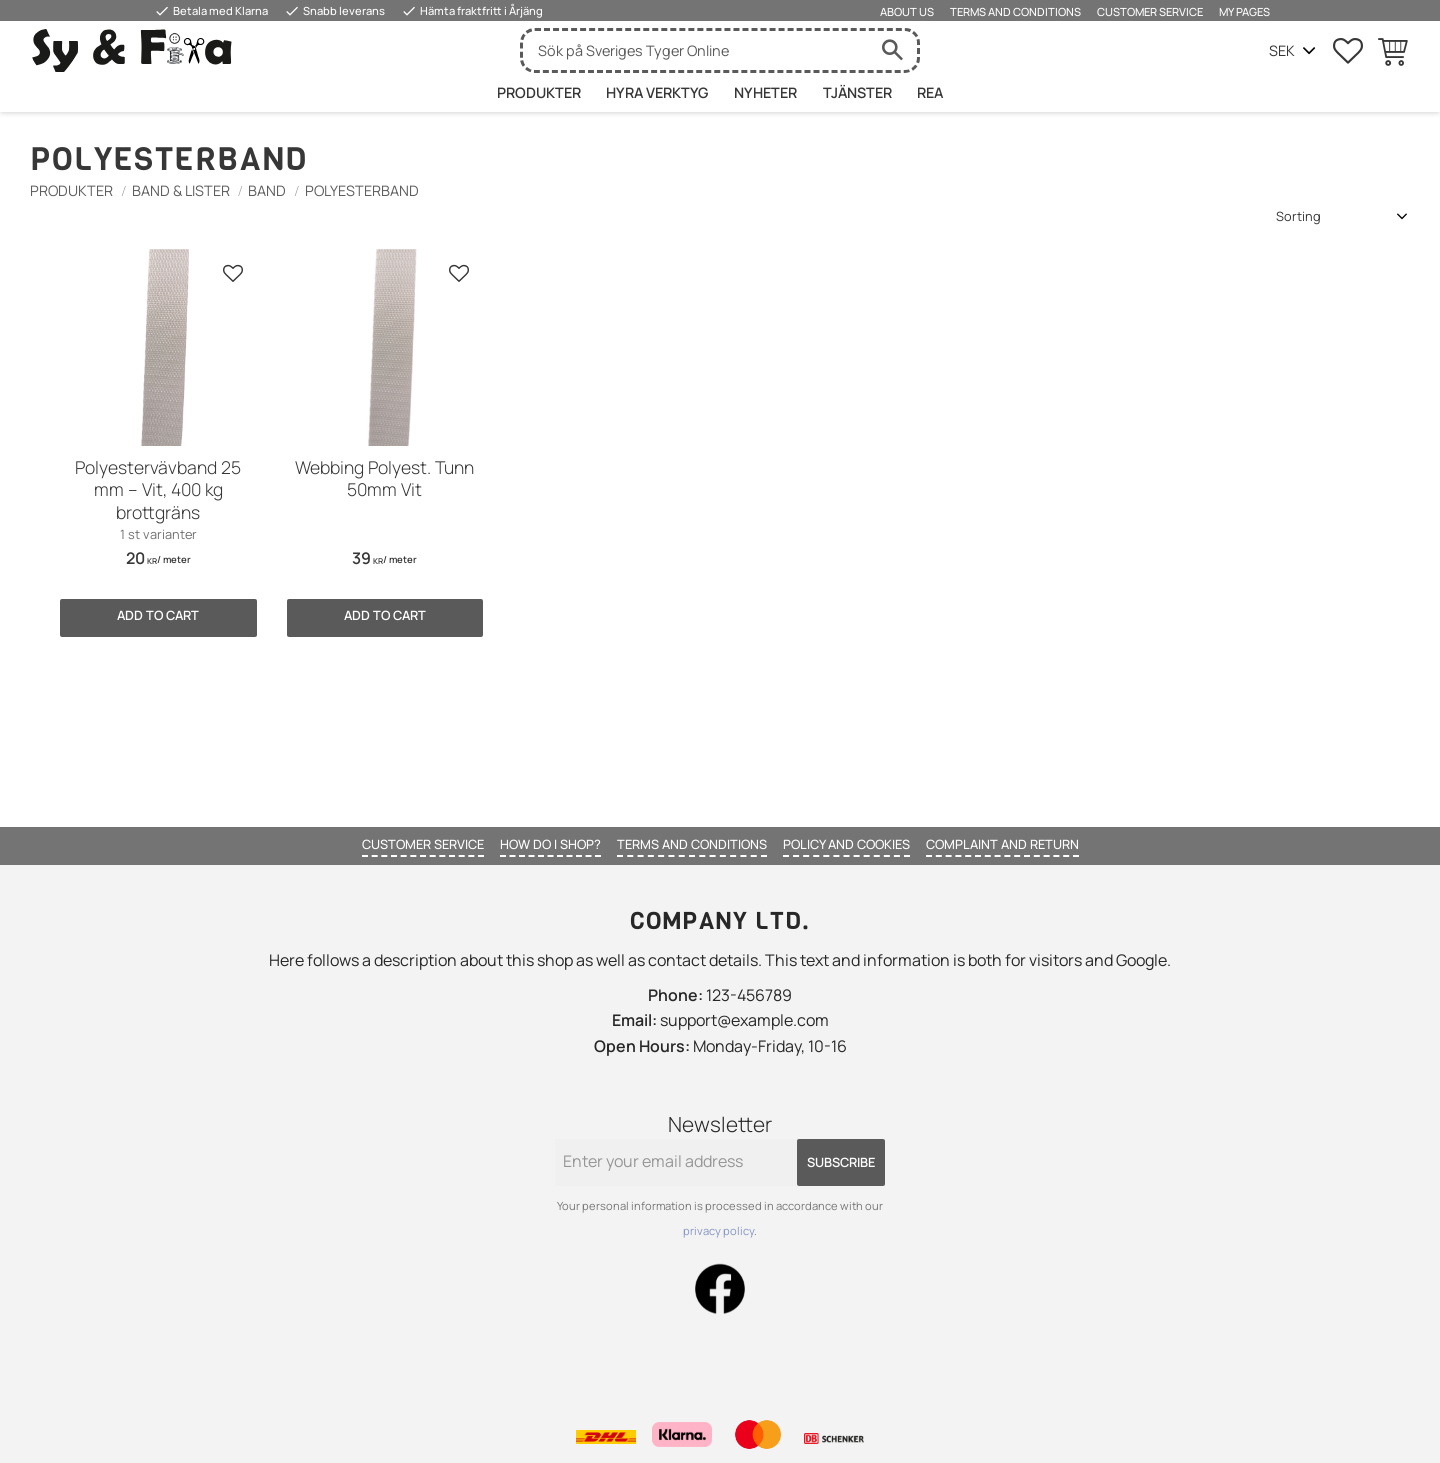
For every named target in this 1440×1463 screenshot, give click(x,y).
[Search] (892, 50)
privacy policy (718, 1230)
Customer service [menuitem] (1150, 11)
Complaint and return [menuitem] (1002, 844)
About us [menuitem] (907, 11)
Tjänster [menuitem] (857, 92)
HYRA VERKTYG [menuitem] (657, 92)
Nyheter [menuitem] (765, 92)
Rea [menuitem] (930, 92)
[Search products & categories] (695, 50)
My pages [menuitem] (1244, 11)
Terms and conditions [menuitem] (1015, 11)
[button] (1348, 51)
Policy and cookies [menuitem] (846, 844)
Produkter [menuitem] (539, 92)
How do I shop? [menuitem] (550, 844)
